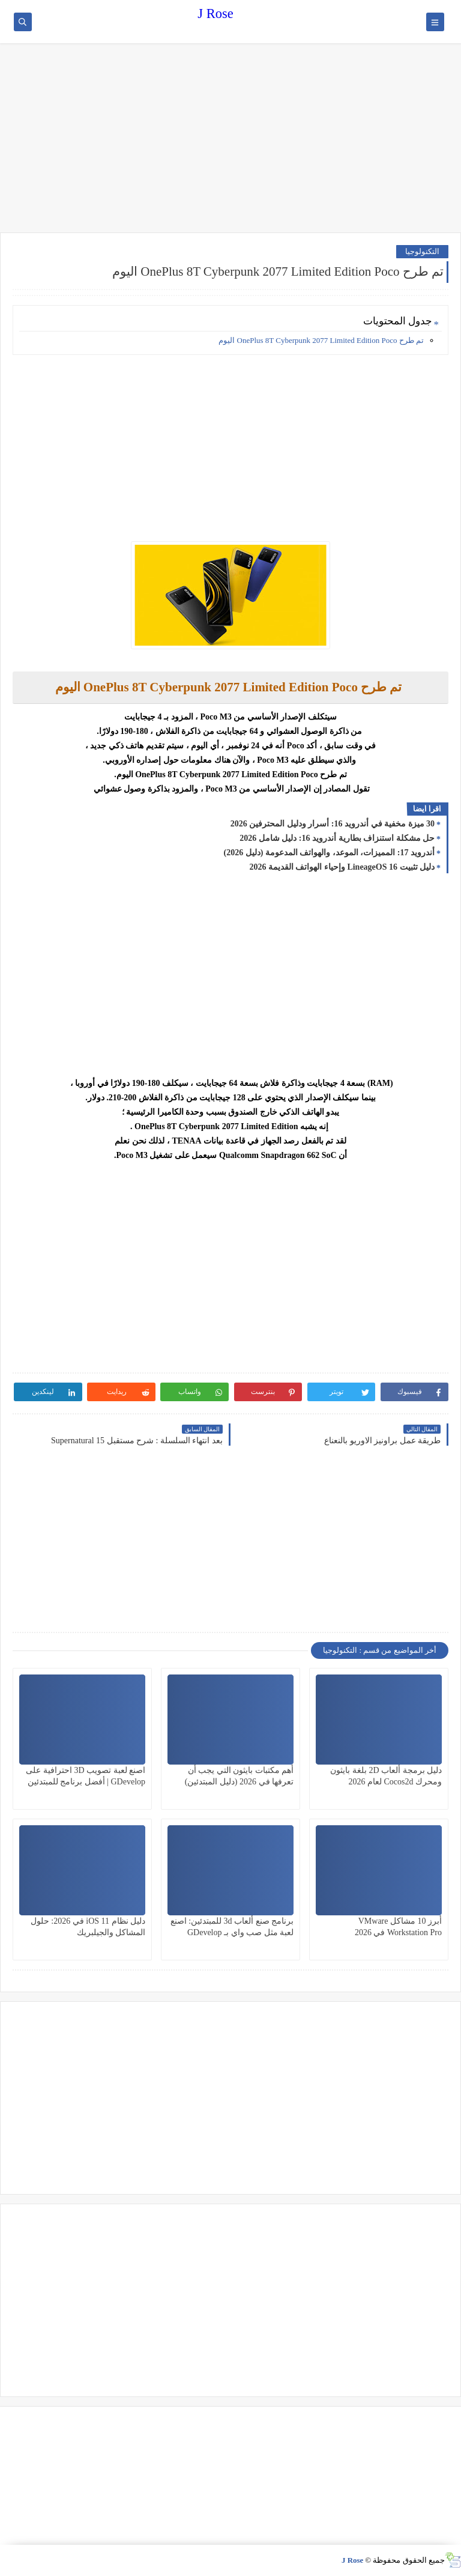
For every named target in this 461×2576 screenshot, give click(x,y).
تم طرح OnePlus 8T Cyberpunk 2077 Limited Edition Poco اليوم (321, 340)
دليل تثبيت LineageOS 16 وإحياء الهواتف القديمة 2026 (342, 866)
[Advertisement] (230, 139)
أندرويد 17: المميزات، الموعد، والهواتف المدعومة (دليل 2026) (329, 852)
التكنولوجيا (422, 251)
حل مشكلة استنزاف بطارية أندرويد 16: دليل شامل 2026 (337, 838)
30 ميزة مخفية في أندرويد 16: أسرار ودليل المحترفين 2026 (332, 823)
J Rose (215, 13)
